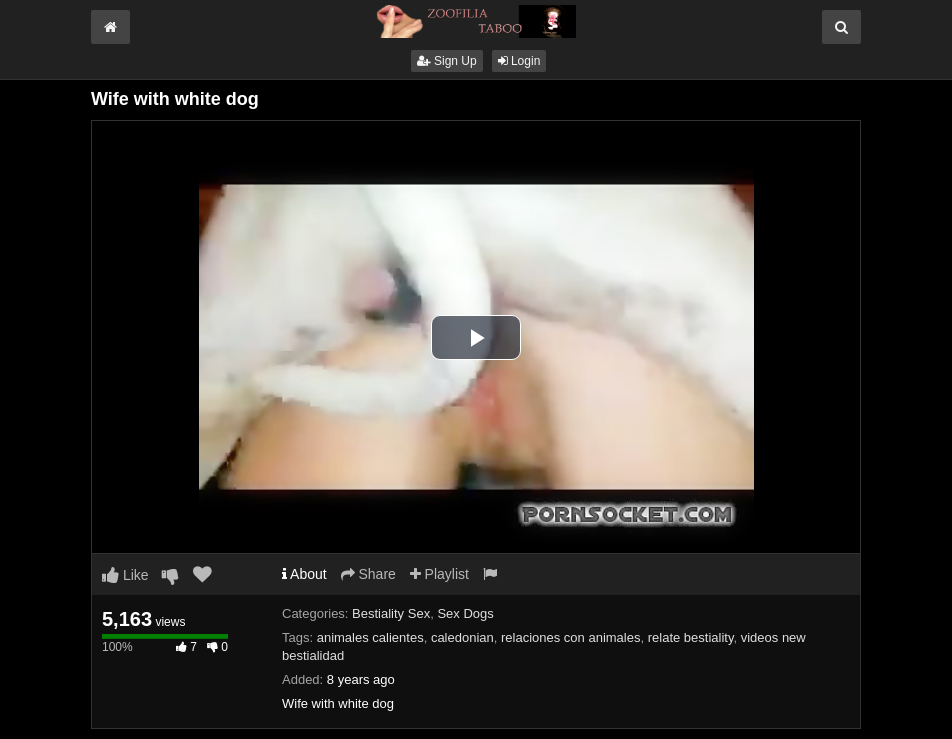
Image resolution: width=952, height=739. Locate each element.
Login (519, 61)
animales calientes (370, 637)
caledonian (462, 637)
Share (368, 574)
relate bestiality (691, 637)
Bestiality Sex (391, 613)
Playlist (439, 574)
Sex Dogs (465, 613)
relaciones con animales (570, 637)
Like (125, 575)
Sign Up (447, 61)
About (304, 574)
